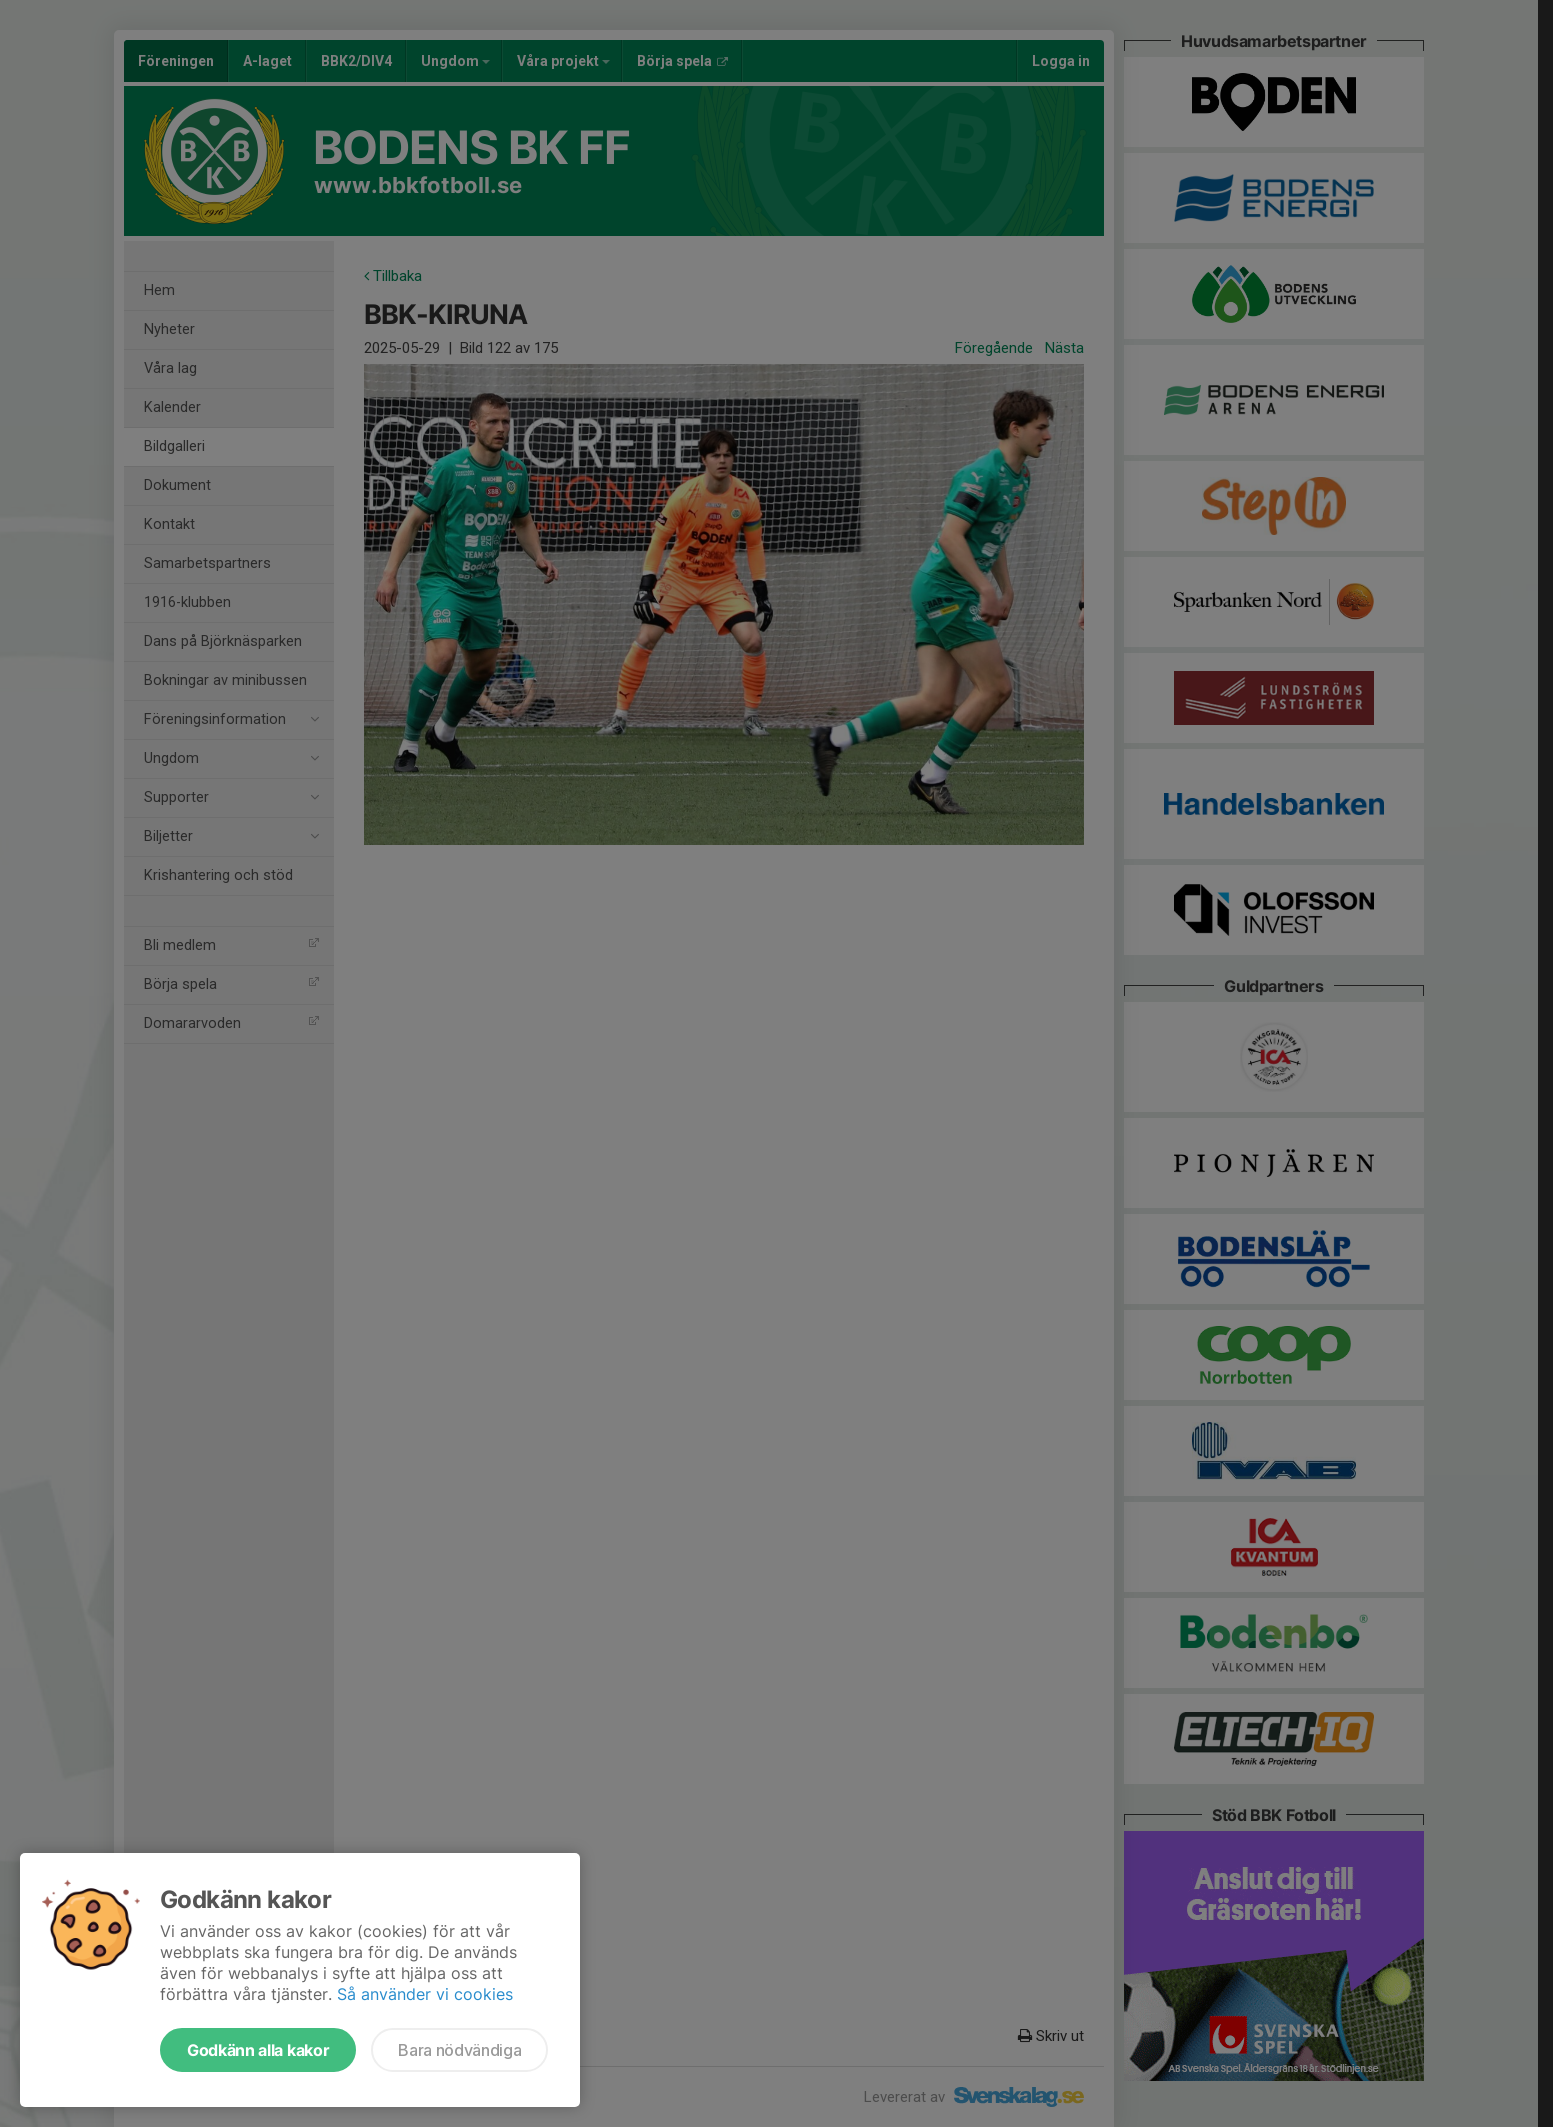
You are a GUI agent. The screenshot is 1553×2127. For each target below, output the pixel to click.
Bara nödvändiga (459, 2050)
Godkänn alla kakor (258, 2050)
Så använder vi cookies (425, 1994)
